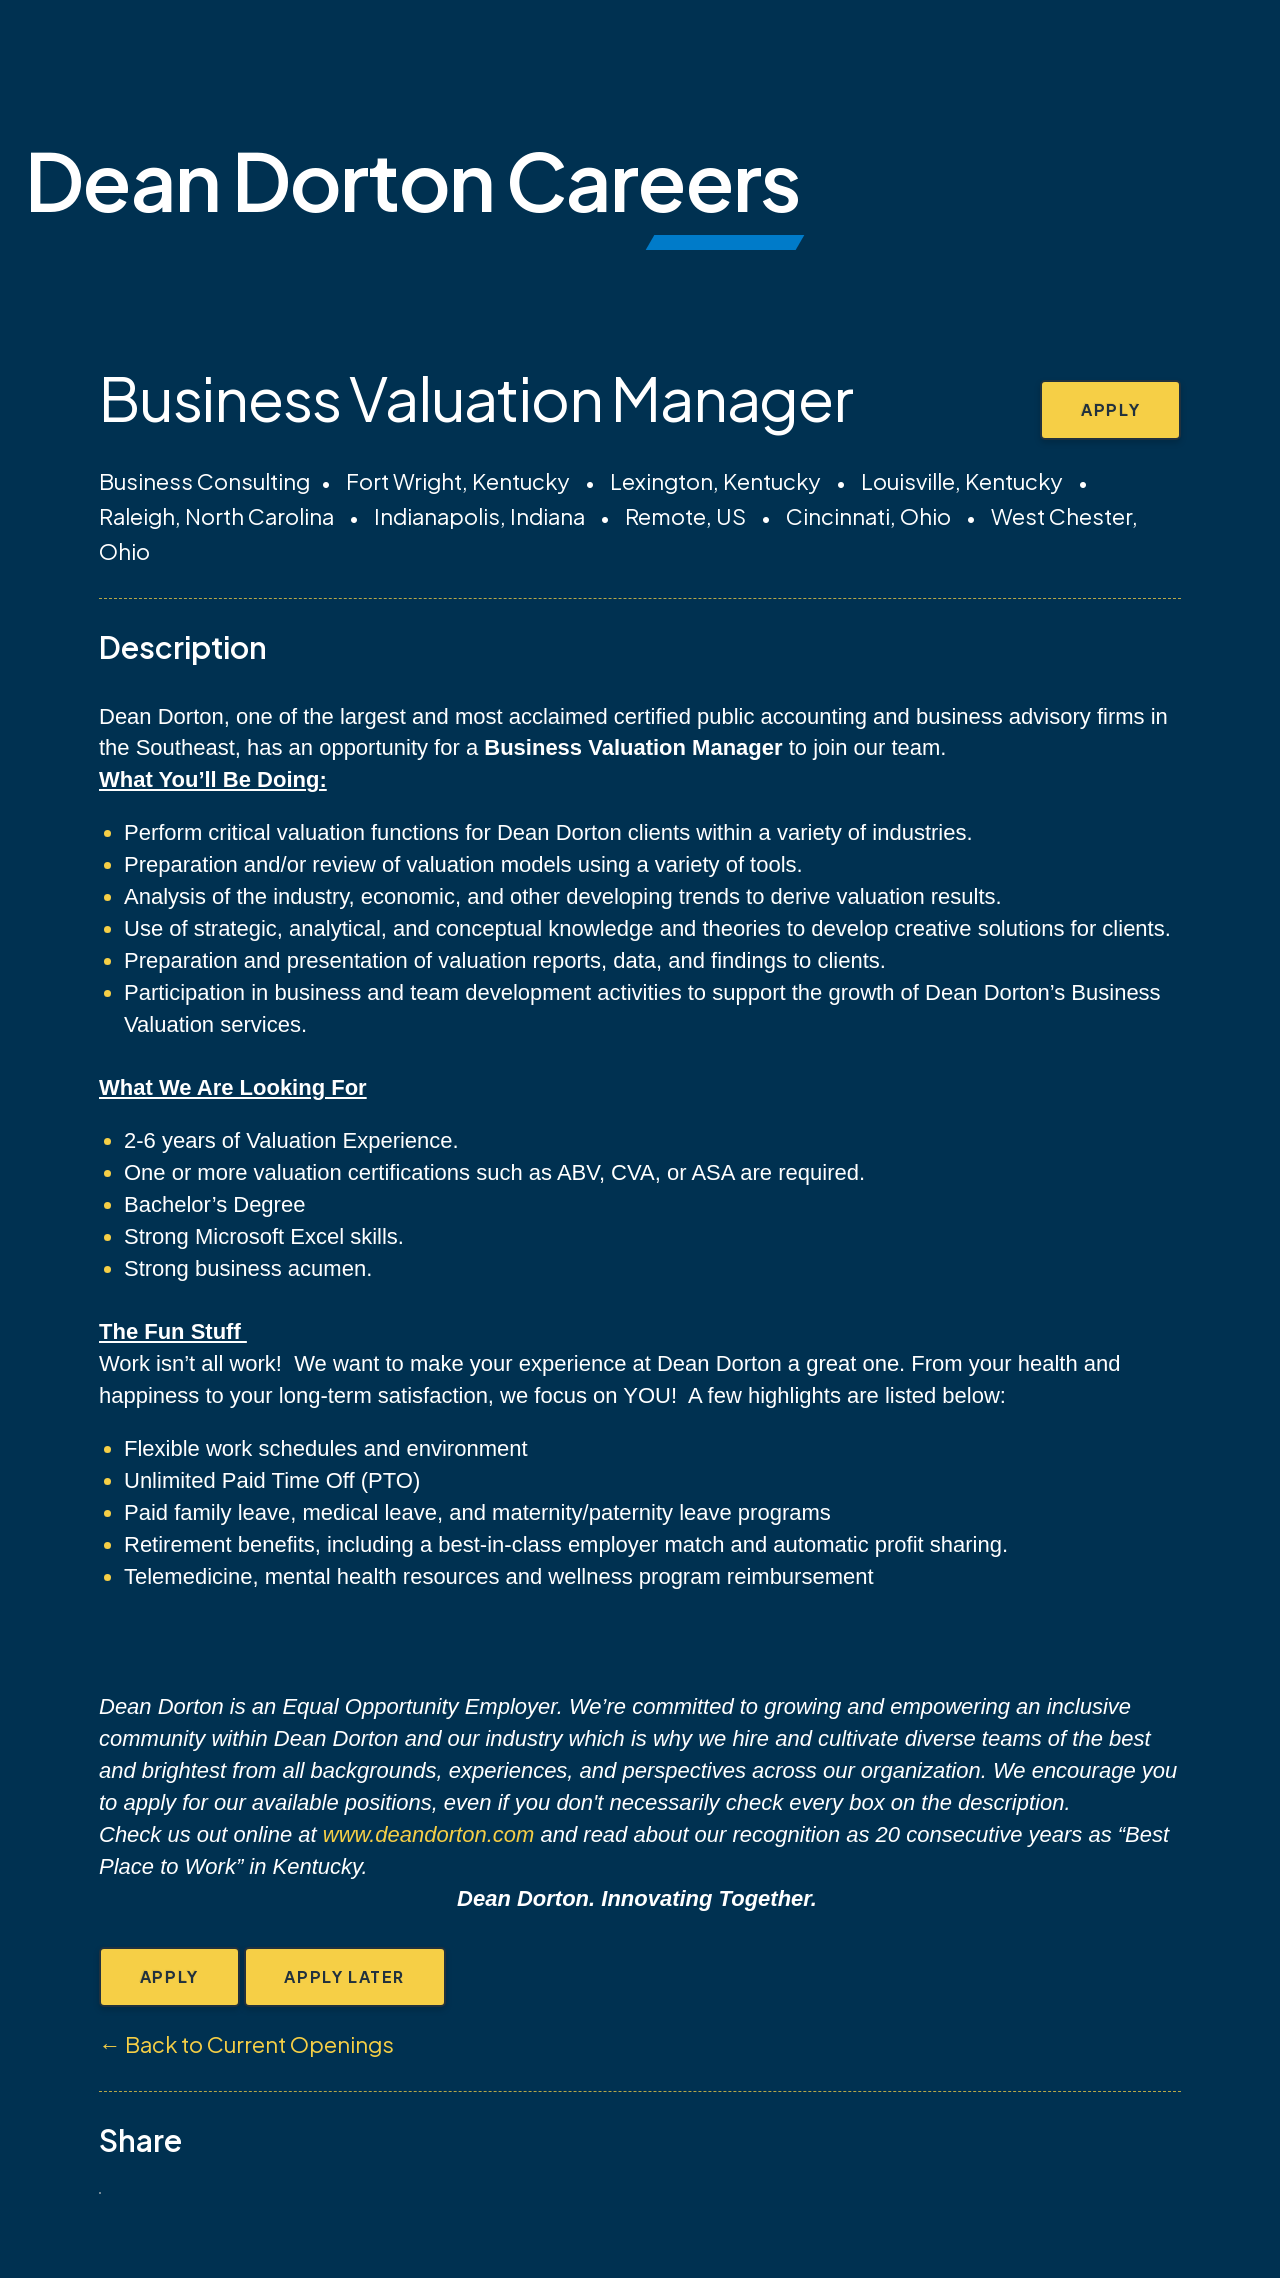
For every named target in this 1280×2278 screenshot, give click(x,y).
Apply (1109, 410)
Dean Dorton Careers (412, 179)
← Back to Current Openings (246, 2046)
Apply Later (348, 1977)
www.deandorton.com (429, 1834)
